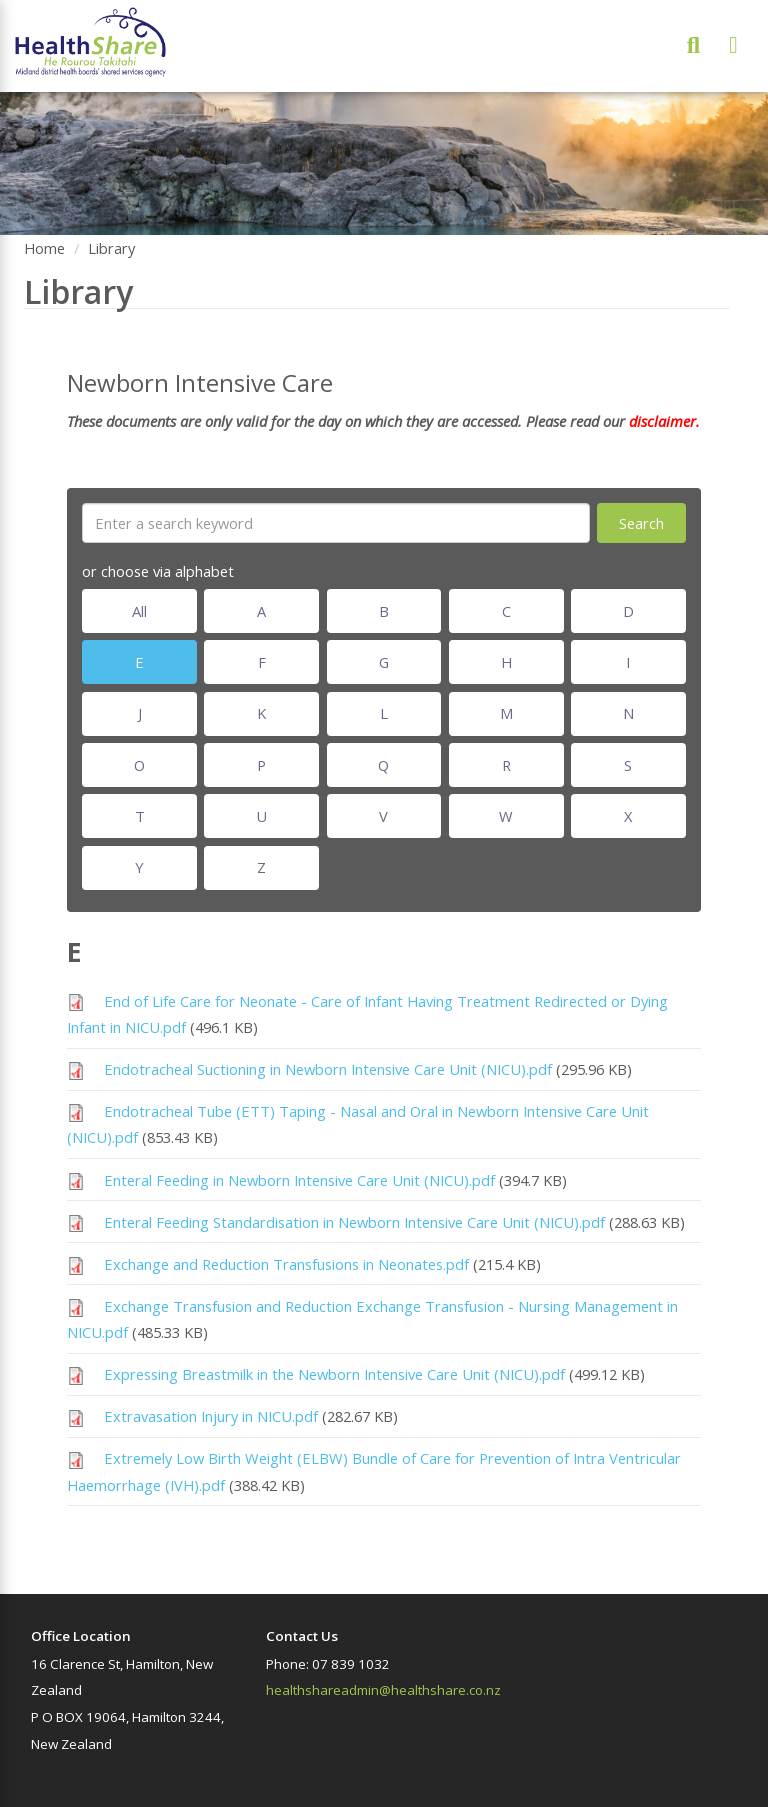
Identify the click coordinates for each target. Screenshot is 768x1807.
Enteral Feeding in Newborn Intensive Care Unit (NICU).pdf (299, 1180)
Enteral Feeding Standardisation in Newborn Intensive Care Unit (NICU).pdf (354, 1222)
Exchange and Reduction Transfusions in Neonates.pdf (286, 1264)
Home (44, 248)
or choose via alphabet (158, 571)
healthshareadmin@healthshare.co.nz (383, 1690)
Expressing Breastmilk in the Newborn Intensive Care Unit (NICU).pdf (334, 1374)
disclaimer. (662, 421)
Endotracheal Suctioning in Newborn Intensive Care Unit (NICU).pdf (328, 1069)
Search (641, 523)
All (139, 611)
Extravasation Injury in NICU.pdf (211, 1416)
